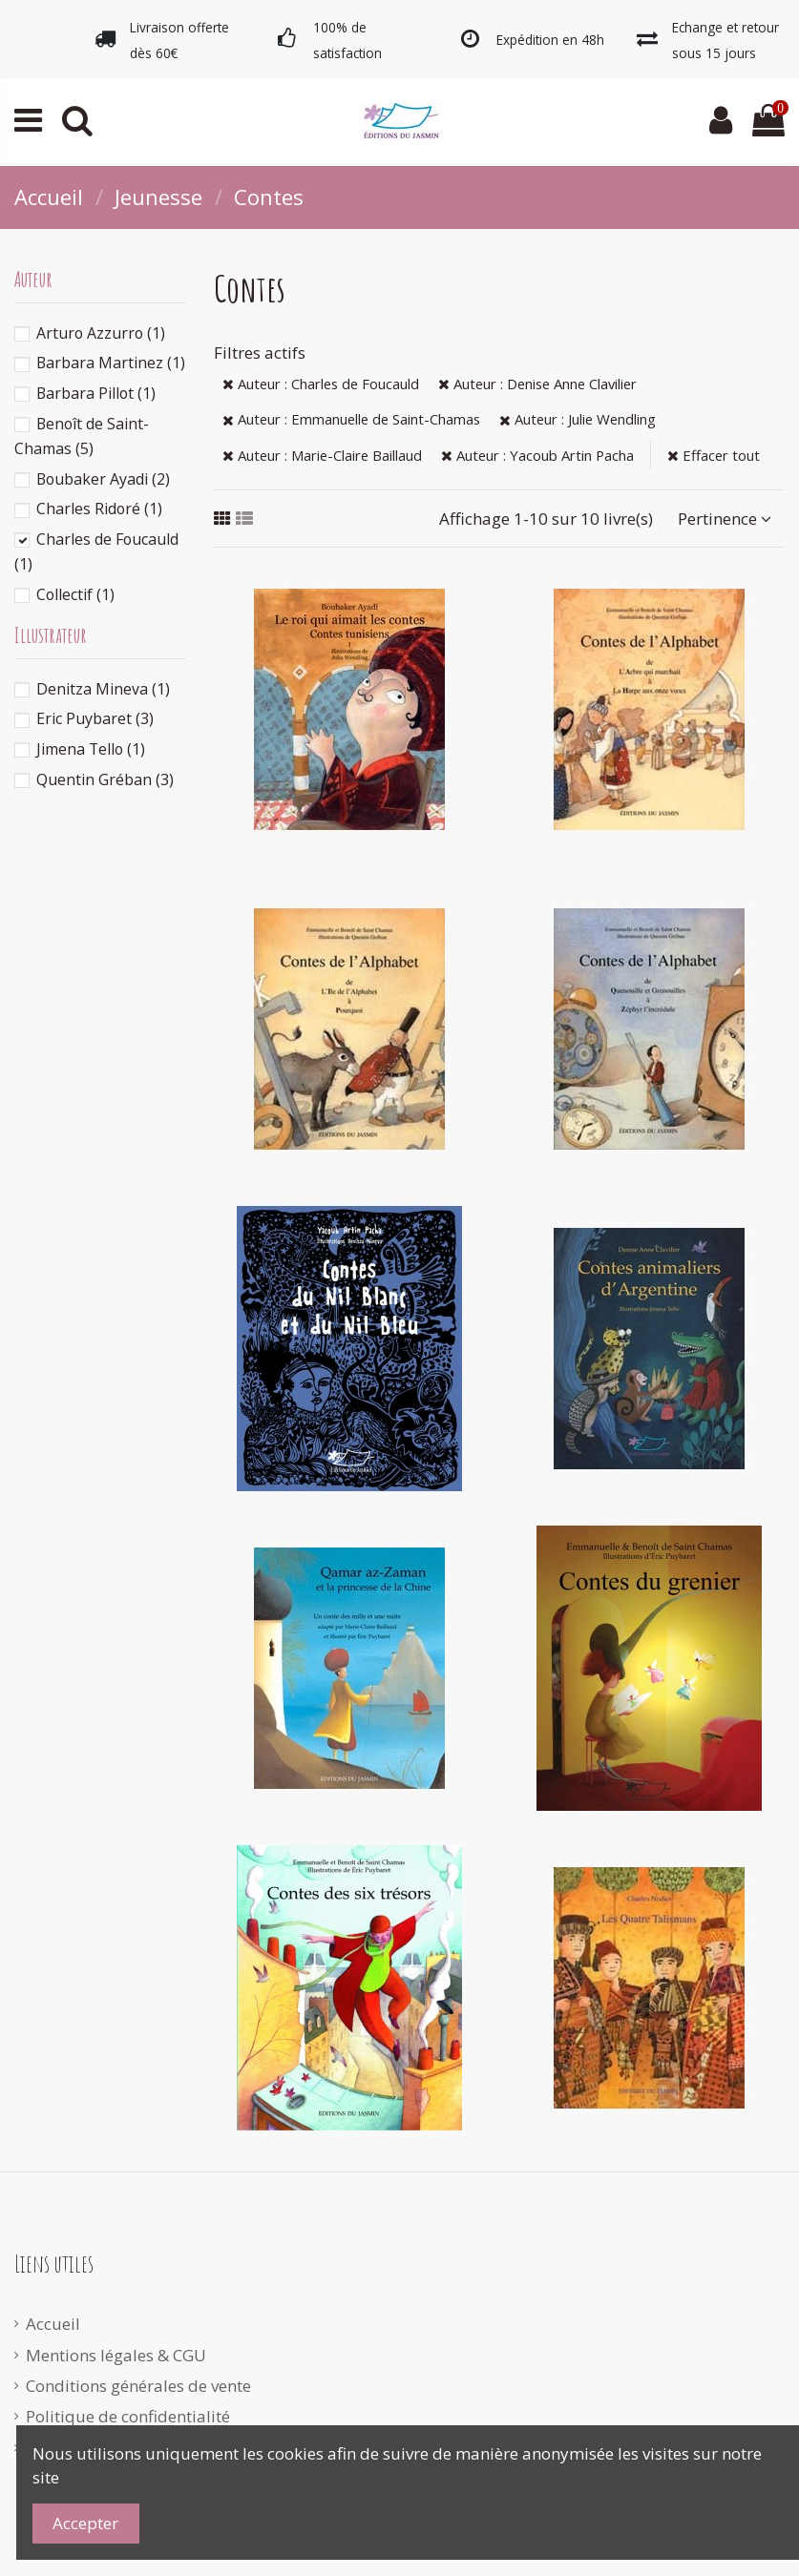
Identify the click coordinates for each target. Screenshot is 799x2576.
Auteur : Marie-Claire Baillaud (322, 455)
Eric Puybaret (95, 718)
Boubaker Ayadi (103, 478)
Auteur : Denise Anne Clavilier (537, 383)
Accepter (85, 2523)
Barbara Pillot (96, 393)
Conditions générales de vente (138, 2386)
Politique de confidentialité (128, 2416)
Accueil (53, 2324)
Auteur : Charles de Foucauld (320, 383)
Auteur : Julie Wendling (577, 418)
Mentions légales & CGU (116, 2355)
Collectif (75, 594)
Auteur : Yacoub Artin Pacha (537, 455)
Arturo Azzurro (100, 332)
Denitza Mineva (103, 688)
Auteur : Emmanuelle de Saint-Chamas (351, 418)
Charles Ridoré (99, 508)
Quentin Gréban (105, 779)
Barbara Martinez (110, 362)
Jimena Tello (90, 748)
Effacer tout (713, 455)
